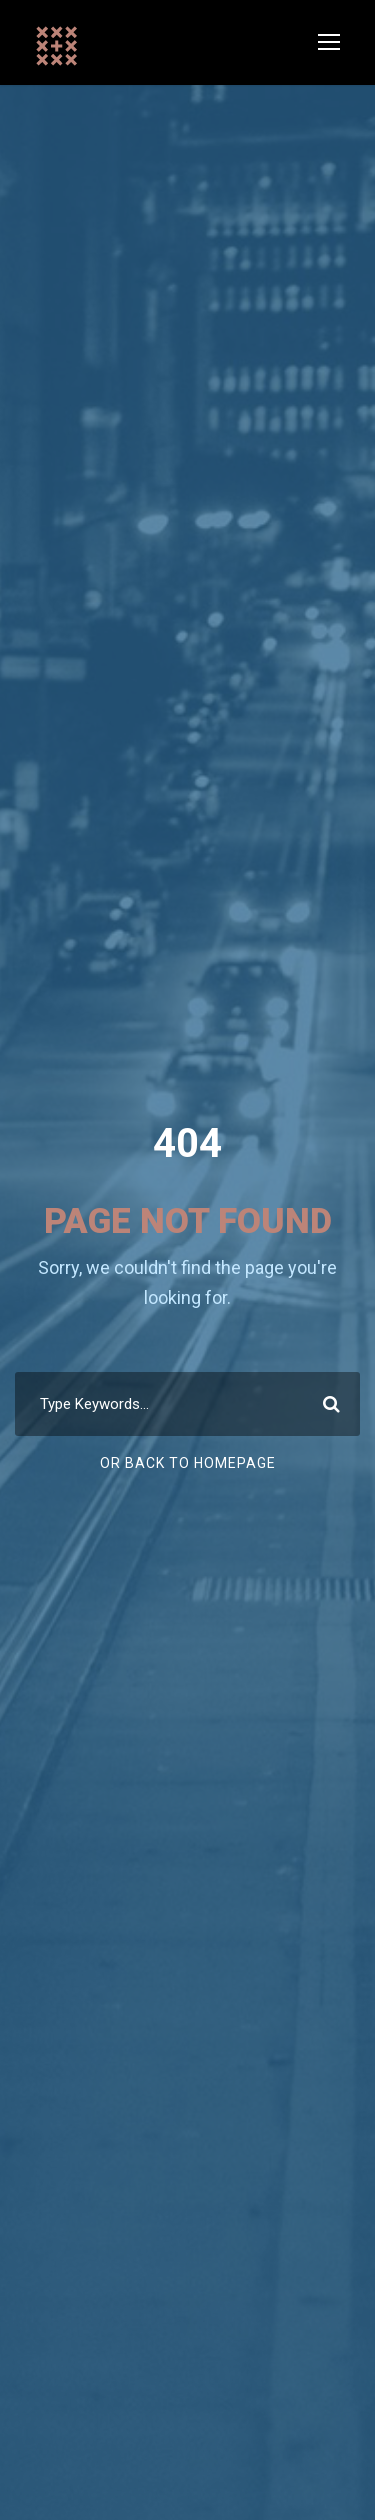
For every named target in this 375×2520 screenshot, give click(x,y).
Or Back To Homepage (188, 1463)
